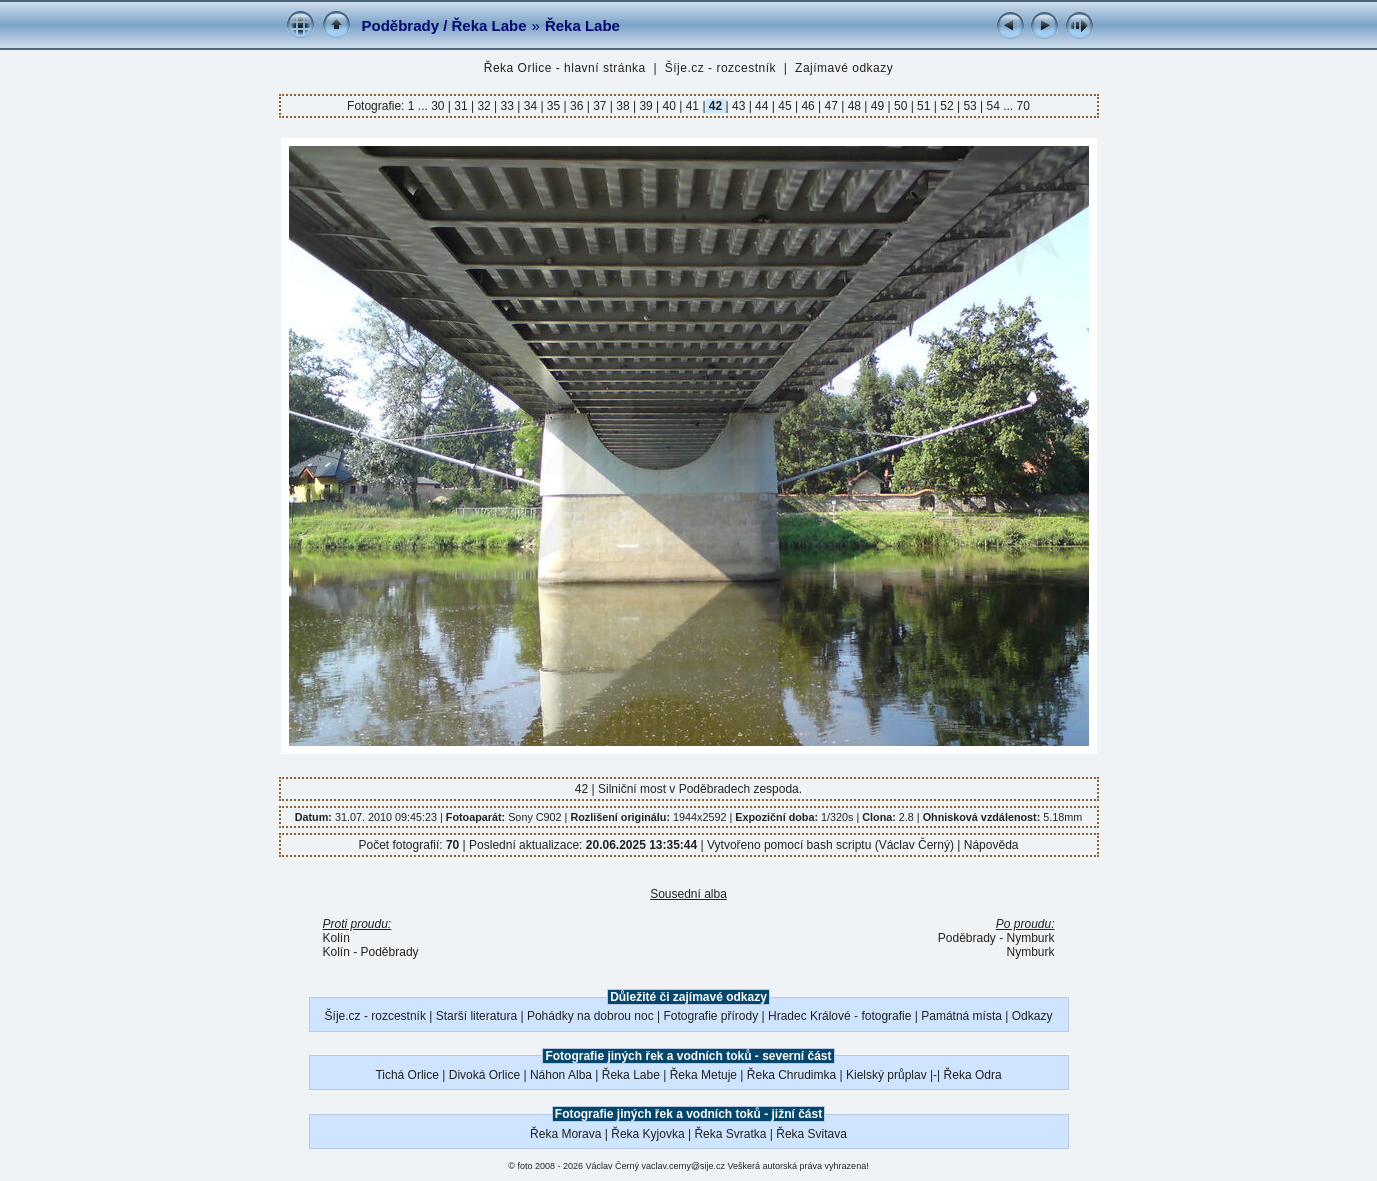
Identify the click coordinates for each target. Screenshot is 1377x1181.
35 (554, 106)
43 (739, 106)
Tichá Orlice (407, 1075)
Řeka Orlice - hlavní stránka (565, 68)
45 (785, 106)
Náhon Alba (561, 1075)
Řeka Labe (582, 25)
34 (530, 106)
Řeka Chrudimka (791, 1075)
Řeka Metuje (703, 1075)
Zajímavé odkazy (844, 68)
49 (877, 106)
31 (461, 106)
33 (507, 106)
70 (1023, 106)
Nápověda (991, 845)
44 (762, 106)
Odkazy (1032, 1016)
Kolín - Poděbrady (371, 952)
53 (970, 106)
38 (623, 106)
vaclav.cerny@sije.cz (684, 1166)
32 (484, 106)
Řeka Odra (973, 1075)
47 (831, 106)
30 (439, 106)
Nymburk (1030, 952)
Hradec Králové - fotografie (839, 1016)
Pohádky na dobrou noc (590, 1016)
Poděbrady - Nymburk (996, 938)
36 (577, 106)
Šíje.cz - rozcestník (720, 68)
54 (993, 106)
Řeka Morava (565, 1134)
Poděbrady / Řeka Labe (444, 25)
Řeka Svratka (730, 1134)
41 (692, 106)
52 (947, 106)
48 (854, 106)
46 (808, 106)
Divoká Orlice (484, 1075)
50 (901, 106)
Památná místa (961, 1016)
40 (669, 106)
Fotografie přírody (711, 1016)
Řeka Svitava (811, 1134)
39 (646, 106)
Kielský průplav (886, 1075)
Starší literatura (476, 1016)
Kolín (336, 938)
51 (924, 106)
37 (600, 106)
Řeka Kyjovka (647, 1134)
